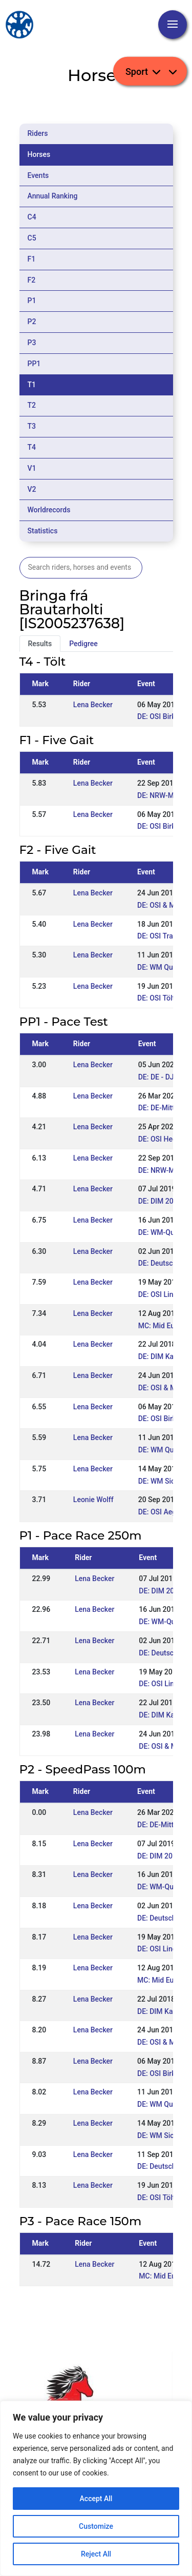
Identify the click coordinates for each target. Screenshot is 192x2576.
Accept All (96, 2498)
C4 (32, 217)
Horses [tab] (39, 154)
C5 (32, 238)
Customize (96, 2526)
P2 (32, 321)
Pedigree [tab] (83, 644)
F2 (32, 280)
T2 (32, 405)
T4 (32, 447)
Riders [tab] (38, 133)
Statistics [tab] (43, 531)
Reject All (96, 2554)
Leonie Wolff (93, 1499)
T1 (32, 385)
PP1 (34, 364)
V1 (32, 468)
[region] (96, 2488)
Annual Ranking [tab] (53, 196)
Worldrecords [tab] (49, 510)
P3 (32, 342)
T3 (32, 426)
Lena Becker (93, 705)
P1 (32, 300)
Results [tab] (40, 644)
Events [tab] (38, 175)
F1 (32, 259)
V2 (32, 489)
